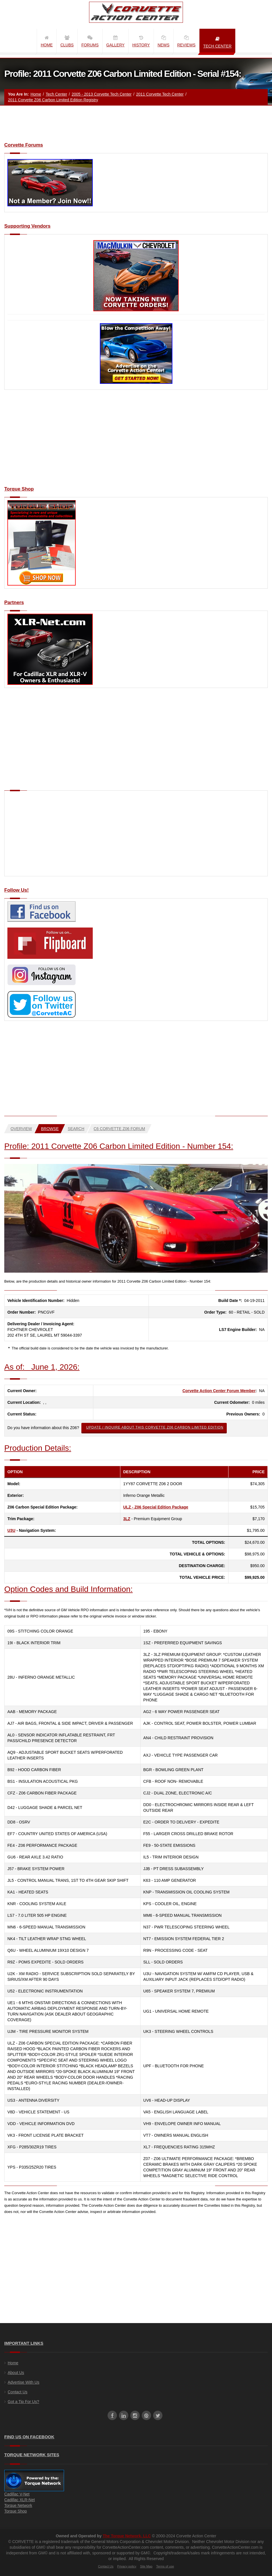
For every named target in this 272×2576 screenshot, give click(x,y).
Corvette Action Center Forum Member (218, 1390)
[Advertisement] (136, 441)
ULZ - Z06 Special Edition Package (155, 1507)
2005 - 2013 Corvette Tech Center (102, 94)
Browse (50, 1128)
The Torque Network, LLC (127, 2536)
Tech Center (56, 94)
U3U (11, 1530)
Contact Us (17, 2392)
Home (35, 94)
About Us (16, 2372)
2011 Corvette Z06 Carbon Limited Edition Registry (53, 100)
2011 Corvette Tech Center (160, 94)
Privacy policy (126, 2566)
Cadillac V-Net (17, 2494)
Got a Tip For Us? (23, 2401)
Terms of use (165, 2566)
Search (76, 1128)
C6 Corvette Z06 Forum (119, 1128)
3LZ (126, 1518)
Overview (21, 1128)
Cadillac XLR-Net (19, 2499)
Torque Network (18, 2505)
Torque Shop (15, 2511)
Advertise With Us (23, 2382)
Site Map (146, 2566)
